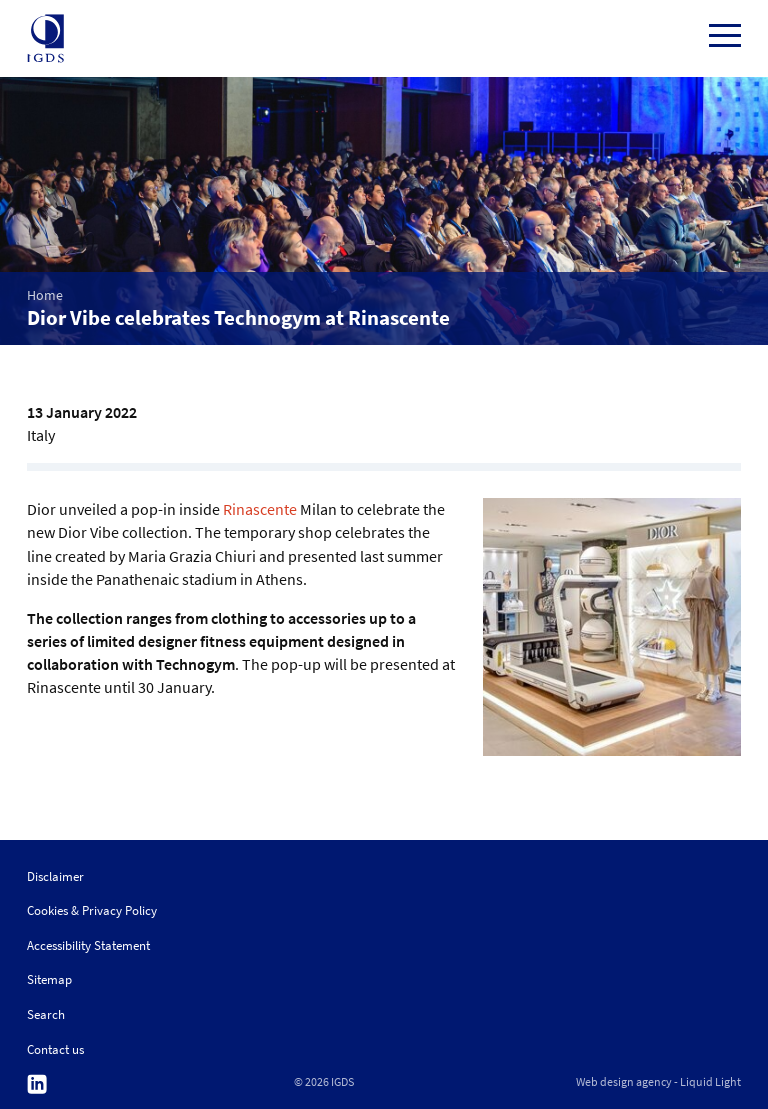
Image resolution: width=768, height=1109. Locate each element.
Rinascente (260, 509)
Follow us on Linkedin (37, 1084)
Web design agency (624, 1082)
